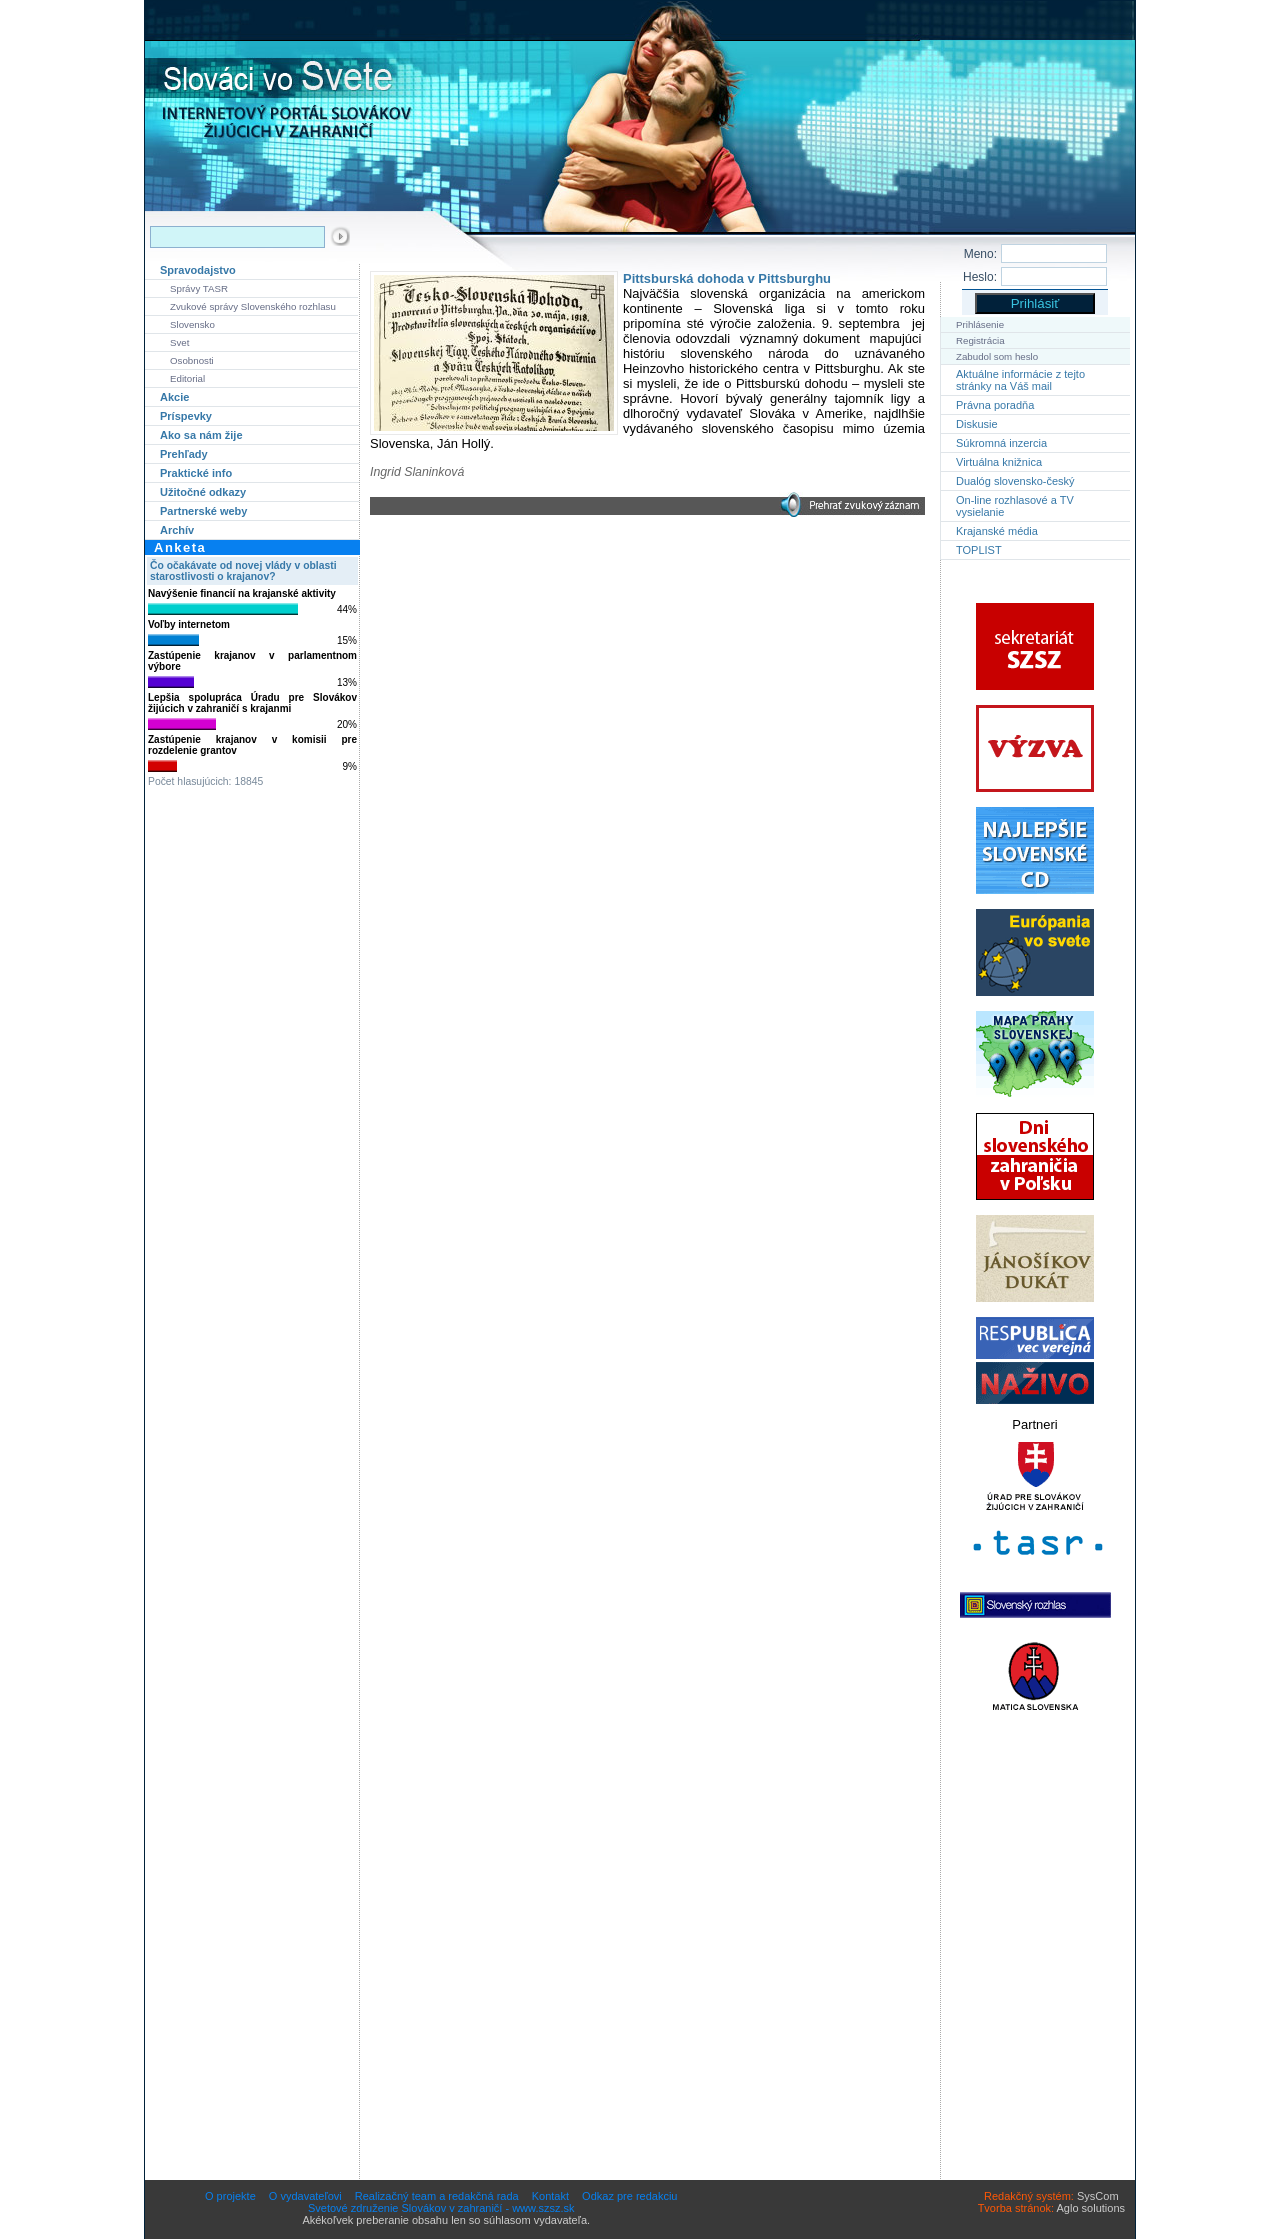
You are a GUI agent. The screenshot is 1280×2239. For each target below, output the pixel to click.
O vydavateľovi (305, 2196)
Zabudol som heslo (997, 356)
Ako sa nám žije (201, 435)
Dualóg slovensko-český (1015, 481)
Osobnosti (192, 360)
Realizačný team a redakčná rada (437, 2196)
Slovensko (192, 324)
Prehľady (184, 454)
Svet (179, 342)
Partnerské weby (203, 511)
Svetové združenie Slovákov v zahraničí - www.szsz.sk (441, 2208)
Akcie (174, 397)
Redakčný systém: (1029, 2196)
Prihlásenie (980, 324)
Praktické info (196, 473)
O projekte (230, 2196)
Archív (177, 530)
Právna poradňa (995, 405)
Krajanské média (997, 531)
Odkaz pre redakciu (629, 2196)
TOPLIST (979, 550)
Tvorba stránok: (1016, 2208)
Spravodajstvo (198, 270)
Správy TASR (199, 288)
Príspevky (186, 416)
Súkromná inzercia (1001, 443)
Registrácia (980, 340)
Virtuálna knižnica (999, 462)
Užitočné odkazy (203, 492)
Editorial (187, 378)
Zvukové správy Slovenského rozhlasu (253, 306)
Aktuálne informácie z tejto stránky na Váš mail (1020, 380)
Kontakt (550, 2196)
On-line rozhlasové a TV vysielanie (1015, 506)
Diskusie (977, 424)
